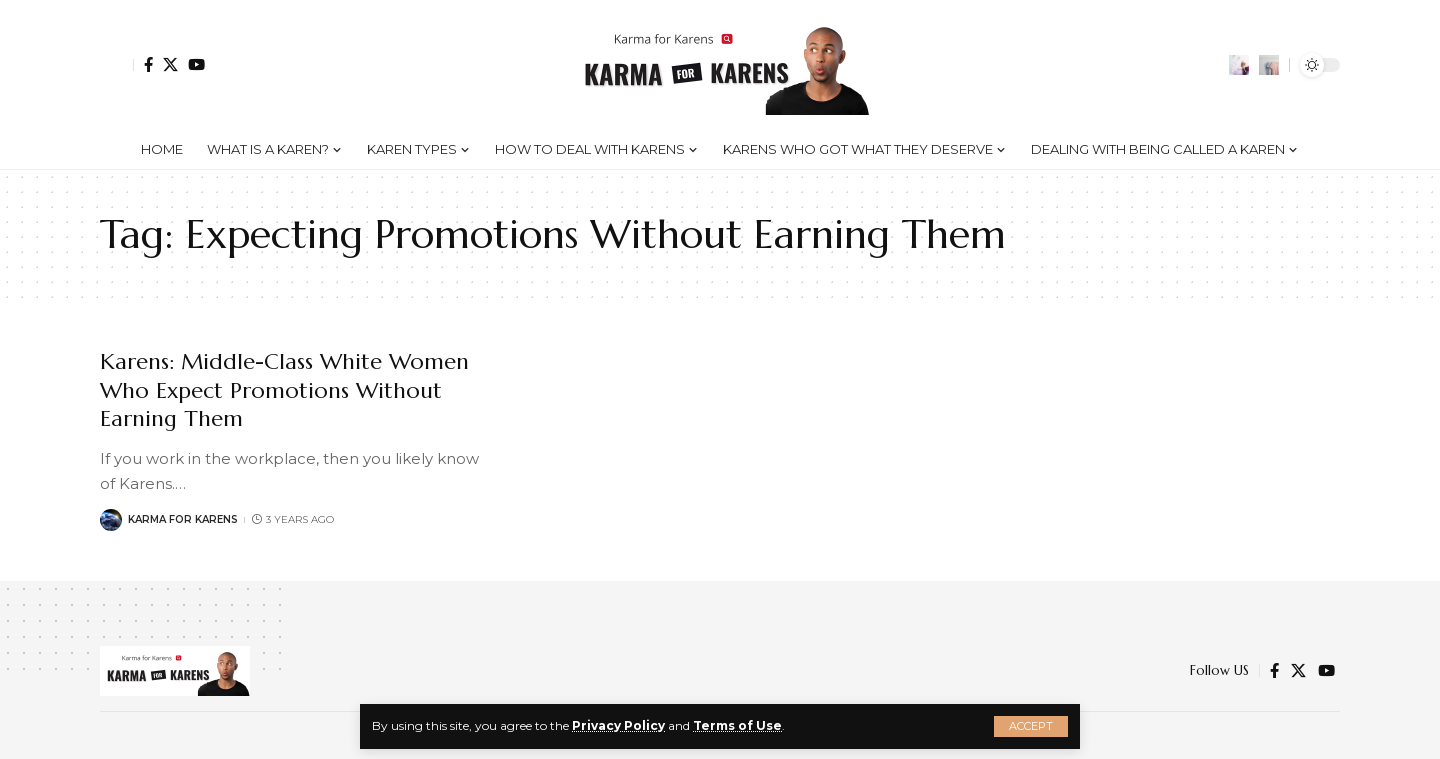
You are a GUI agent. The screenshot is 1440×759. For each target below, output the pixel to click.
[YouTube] (196, 64)
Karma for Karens (183, 519)
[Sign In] (117, 65)
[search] (1269, 65)
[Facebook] (148, 64)
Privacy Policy (618, 725)
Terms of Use (737, 725)
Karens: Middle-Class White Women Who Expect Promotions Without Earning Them (284, 390)
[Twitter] (170, 64)
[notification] (1239, 65)
